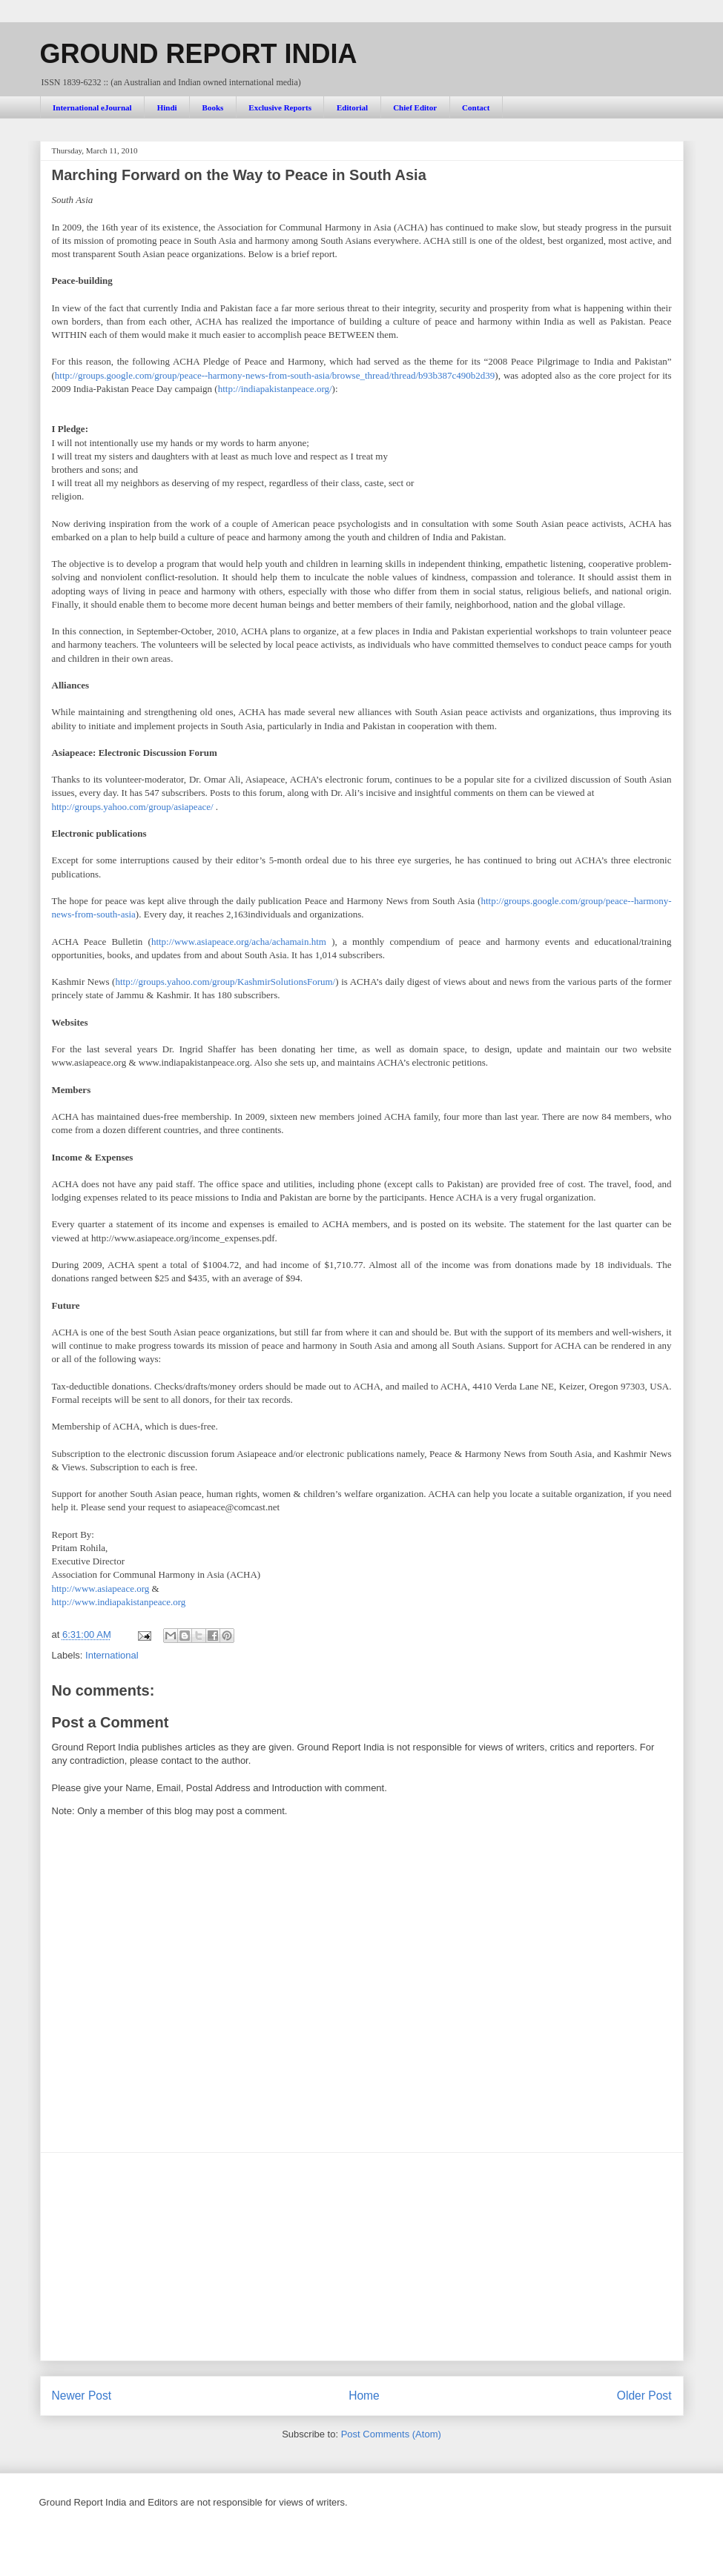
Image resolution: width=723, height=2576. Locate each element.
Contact (475, 107)
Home (364, 2395)
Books (213, 107)
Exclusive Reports (279, 107)
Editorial (352, 107)
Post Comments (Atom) (391, 2434)
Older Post (644, 2395)
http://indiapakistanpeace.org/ (275, 388)
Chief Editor (415, 107)
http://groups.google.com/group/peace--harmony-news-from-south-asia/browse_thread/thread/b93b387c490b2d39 (275, 375)
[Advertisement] (362, 2256)
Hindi (167, 107)
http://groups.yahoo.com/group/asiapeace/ (133, 806)
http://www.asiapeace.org (101, 1588)
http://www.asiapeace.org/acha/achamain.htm (238, 941)
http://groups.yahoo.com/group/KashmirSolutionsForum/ (225, 981)
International (112, 1655)
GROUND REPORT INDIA (198, 54)
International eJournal (92, 107)
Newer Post (82, 2395)
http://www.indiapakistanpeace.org (119, 1601)
